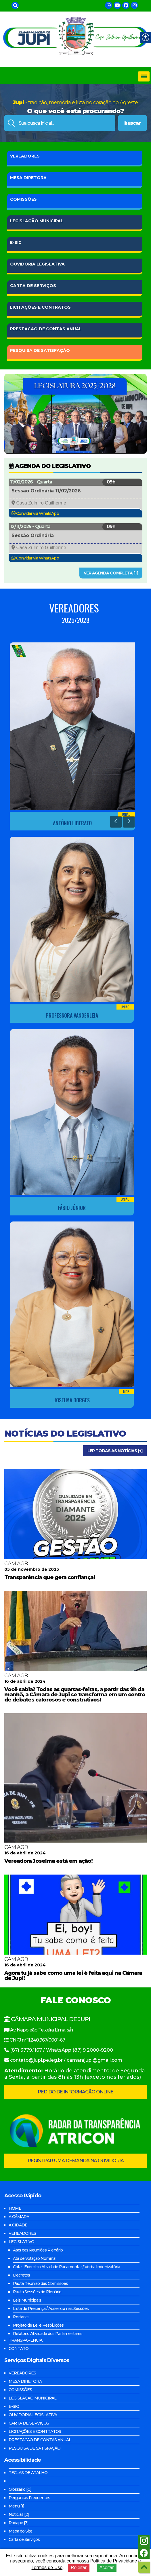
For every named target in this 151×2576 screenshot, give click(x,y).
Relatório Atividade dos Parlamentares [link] (47, 2333)
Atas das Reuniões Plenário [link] (38, 2250)
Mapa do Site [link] (20, 2531)
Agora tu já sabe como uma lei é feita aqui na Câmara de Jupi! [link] (73, 1975)
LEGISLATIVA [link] (37, 264)
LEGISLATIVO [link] (21, 2241)
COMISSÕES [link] (23, 199)
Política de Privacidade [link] (113, 2560)
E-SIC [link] (16, 242)
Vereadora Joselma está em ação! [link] (48, 1861)
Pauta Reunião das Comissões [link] (40, 2283)
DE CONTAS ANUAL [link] (46, 328)
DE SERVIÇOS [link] (33, 285)
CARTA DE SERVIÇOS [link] (29, 2423)
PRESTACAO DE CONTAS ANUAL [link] (40, 2439)
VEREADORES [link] (25, 156)
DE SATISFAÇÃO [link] (40, 350)
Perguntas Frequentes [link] (29, 2497)
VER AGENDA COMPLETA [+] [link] (111, 573)
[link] (15, 5)
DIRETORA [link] (28, 177)
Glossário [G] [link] (20, 2489)
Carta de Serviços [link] (24, 2539)
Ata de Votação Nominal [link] (34, 2258)
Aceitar (107, 2567)
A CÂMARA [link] (19, 2216)
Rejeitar (79, 2567)
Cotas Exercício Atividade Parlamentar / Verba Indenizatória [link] (66, 2266)
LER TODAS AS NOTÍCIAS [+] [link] (114, 1450)
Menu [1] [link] (16, 2506)
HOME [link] (15, 2208)
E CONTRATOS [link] (40, 307)
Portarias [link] (21, 2316)
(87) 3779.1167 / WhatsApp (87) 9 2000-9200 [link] (61, 2050)
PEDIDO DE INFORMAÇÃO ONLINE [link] (75, 2092)
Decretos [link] (21, 2275)
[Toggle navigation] (144, 76)
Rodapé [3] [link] (18, 2522)
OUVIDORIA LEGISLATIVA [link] (33, 2414)
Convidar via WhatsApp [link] (37, 513)
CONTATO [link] (18, 2348)
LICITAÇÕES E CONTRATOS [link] (35, 2431)
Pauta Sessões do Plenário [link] (37, 2291)
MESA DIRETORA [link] (25, 2381)
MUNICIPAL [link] (36, 220)
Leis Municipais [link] (27, 2300)
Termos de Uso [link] (47, 2567)
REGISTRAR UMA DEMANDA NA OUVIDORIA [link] (76, 2160)
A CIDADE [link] (18, 2225)
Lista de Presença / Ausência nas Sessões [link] (51, 2308)
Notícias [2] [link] (19, 2514)
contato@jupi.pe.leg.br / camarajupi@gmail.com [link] (66, 2060)
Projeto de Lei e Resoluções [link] (38, 2325)
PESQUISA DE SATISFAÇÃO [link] (34, 2448)
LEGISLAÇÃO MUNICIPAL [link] (32, 2398)
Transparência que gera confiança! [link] (49, 1577)
